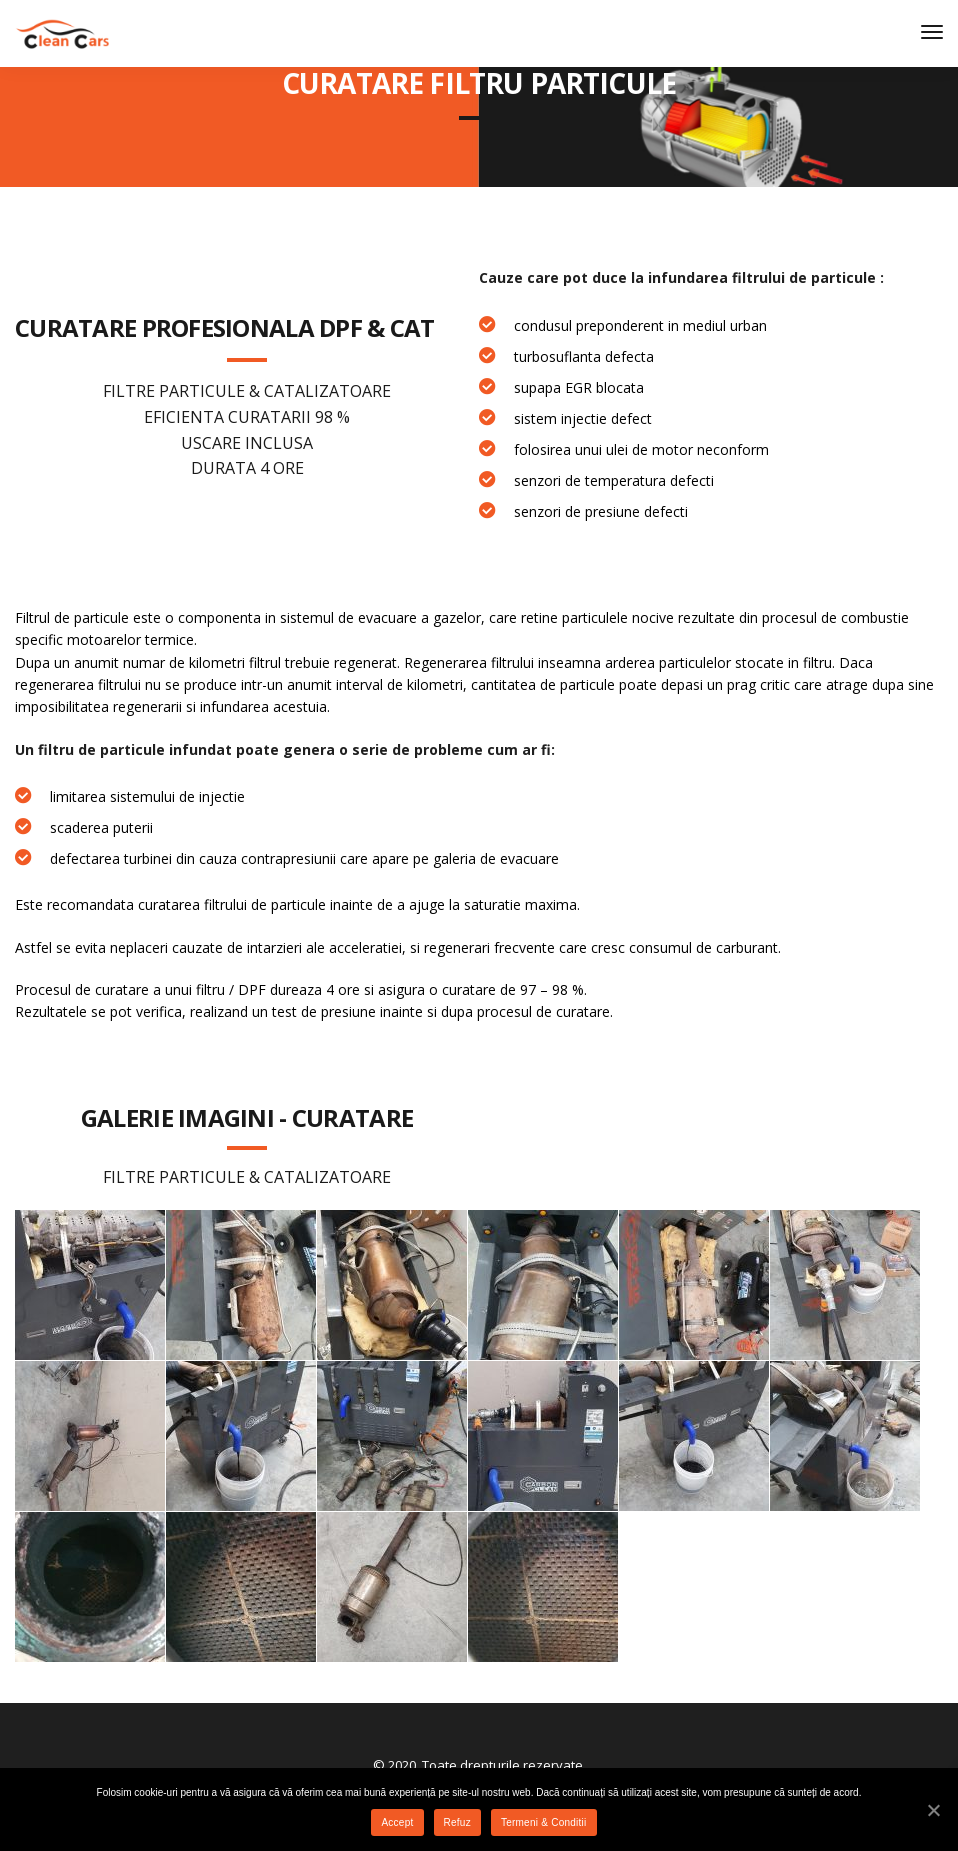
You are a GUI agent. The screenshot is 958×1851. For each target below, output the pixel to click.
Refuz (457, 1822)
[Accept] (933, 1810)
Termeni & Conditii (544, 1822)
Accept (397, 1822)
